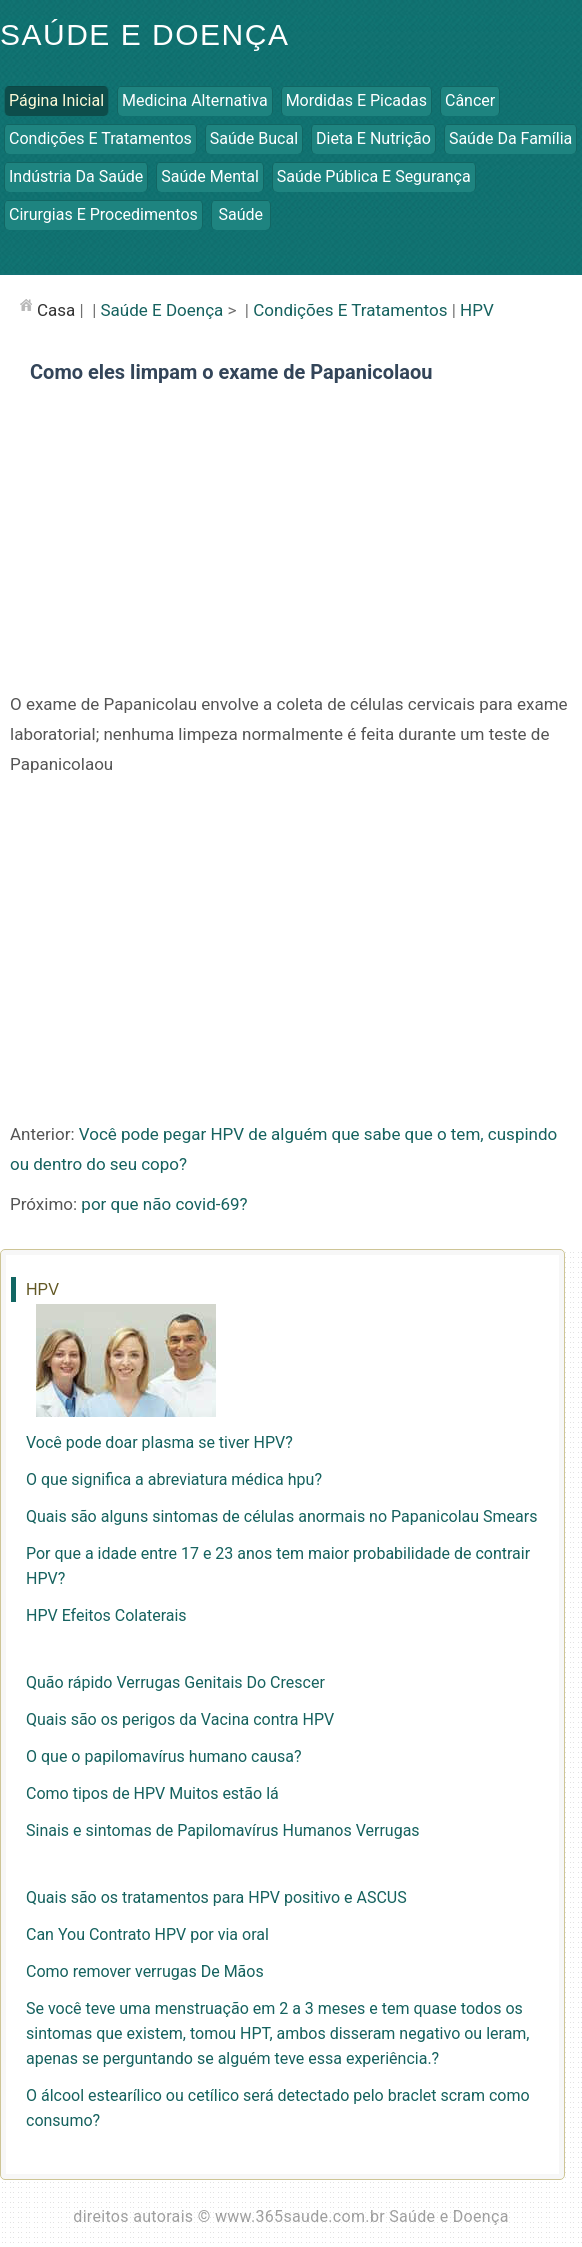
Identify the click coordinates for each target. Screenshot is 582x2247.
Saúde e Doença (144, 34)
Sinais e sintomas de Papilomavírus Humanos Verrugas (223, 1830)
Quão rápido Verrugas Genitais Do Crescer (175, 1682)
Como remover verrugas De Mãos (145, 1971)
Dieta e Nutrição (373, 138)
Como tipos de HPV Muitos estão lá (152, 1793)
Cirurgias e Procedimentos (103, 214)
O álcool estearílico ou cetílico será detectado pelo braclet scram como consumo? (278, 2108)
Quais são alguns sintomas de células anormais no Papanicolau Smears (281, 1516)
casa (56, 310)
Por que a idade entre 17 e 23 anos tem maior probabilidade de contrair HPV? (278, 1566)
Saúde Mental (210, 176)
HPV (477, 310)
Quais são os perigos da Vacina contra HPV (180, 1719)
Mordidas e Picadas (356, 100)
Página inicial (56, 100)
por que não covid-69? (164, 1204)
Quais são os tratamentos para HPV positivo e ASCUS (216, 1897)
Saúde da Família (510, 138)
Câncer (470, 100)
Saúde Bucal (254, 138)
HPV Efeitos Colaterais (106, 1615)
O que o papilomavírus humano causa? (164, 1756)
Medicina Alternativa (195, 100)
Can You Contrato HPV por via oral (147, 1934)
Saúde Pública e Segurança (374, 176)
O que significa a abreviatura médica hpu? (174, 1479)
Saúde (241, 214)
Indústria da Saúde (76, 176)
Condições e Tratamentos (100, 138)
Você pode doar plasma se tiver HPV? (159, 1442)
